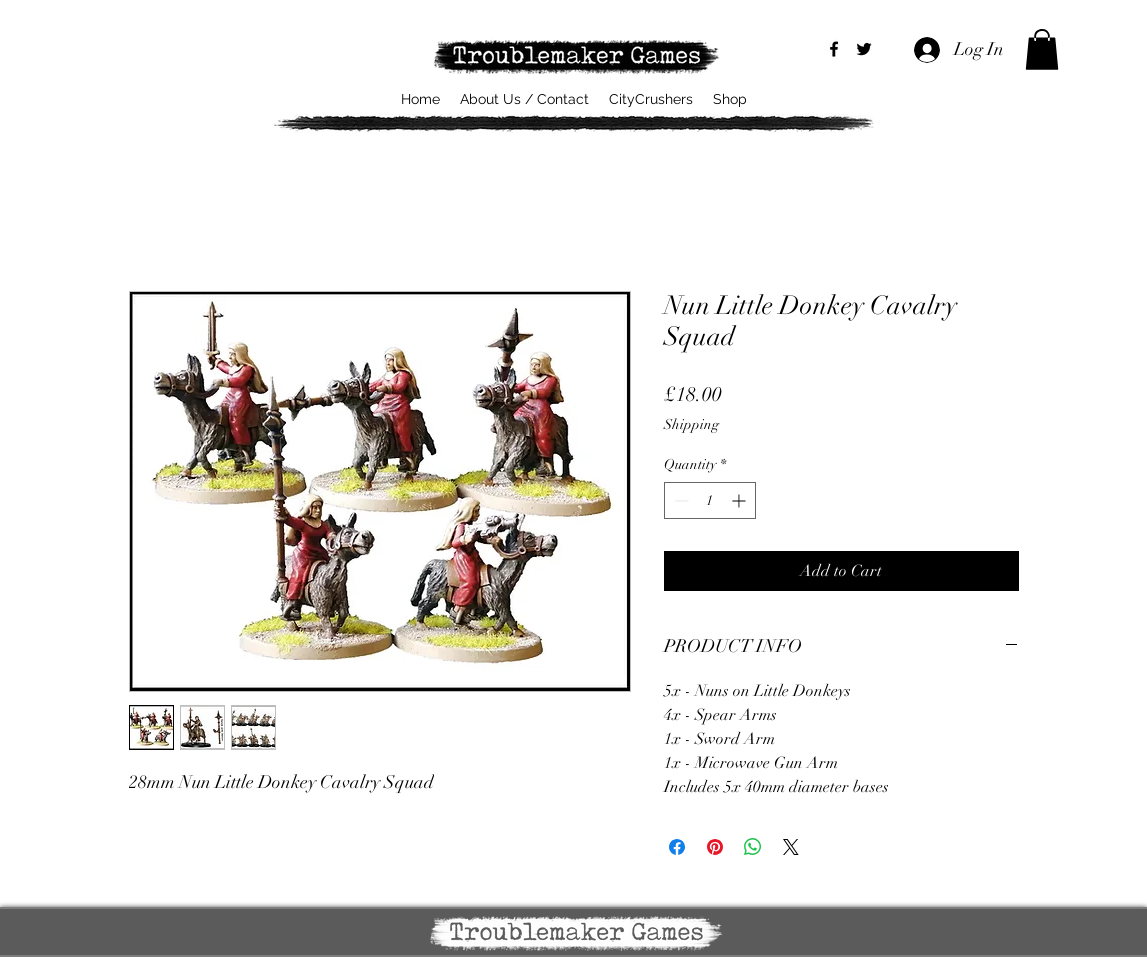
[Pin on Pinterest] (715, 847)
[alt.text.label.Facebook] (834, 49)
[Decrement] (679, 500)
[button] (1042, 49)
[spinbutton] (710, 500)
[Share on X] (791, 847)
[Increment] (740, 500)
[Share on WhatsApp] (753, 847)
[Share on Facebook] (677, 847)
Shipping (691, 424)
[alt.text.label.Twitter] (864, 49)
